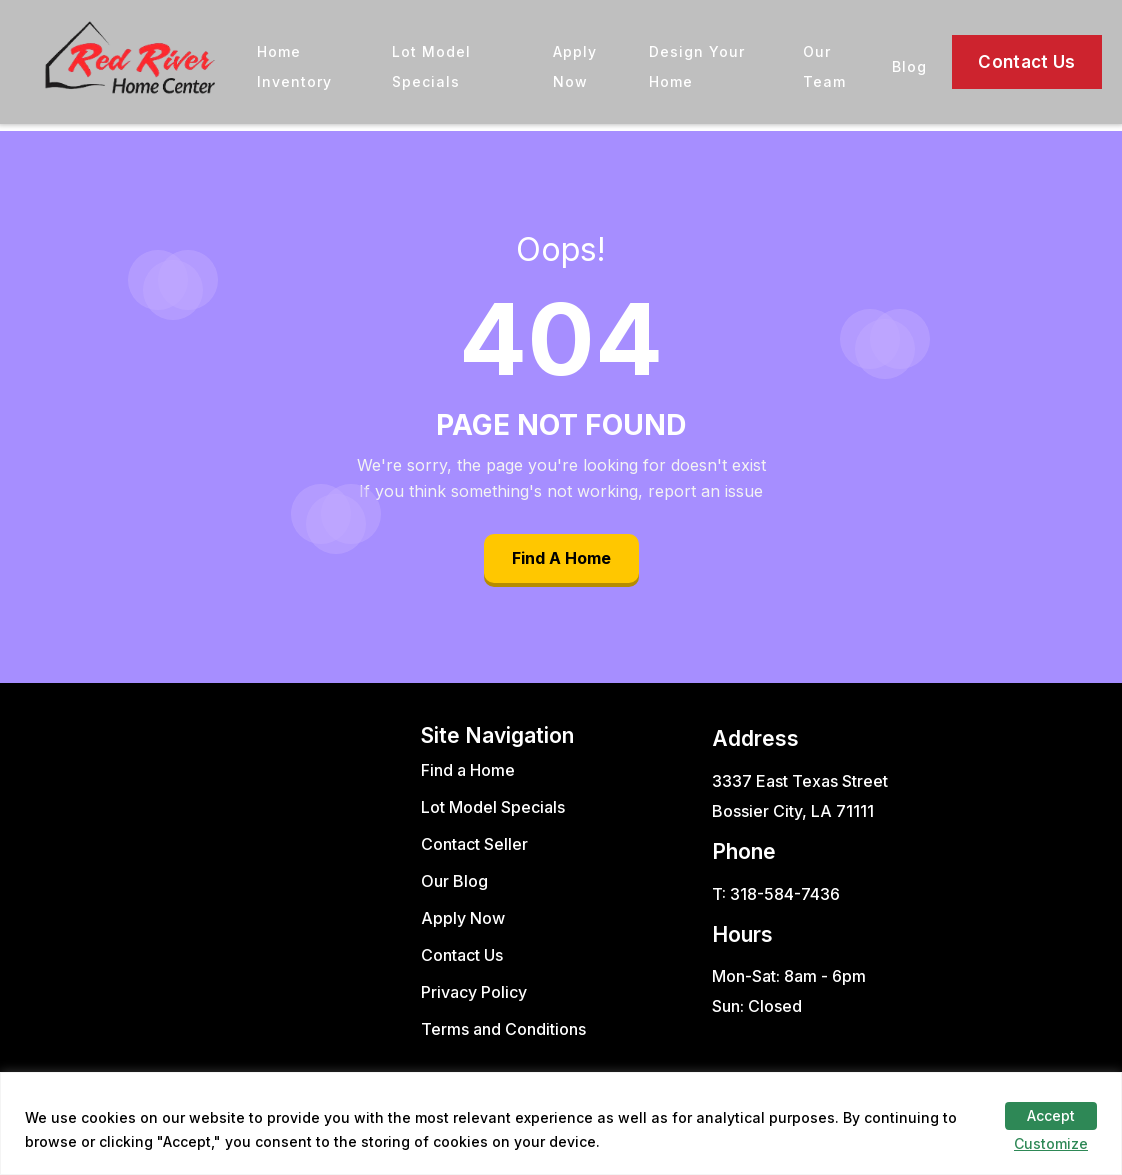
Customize (1051, 1143)
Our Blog (454, 881)
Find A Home (561, 558)
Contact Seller (474, 844)
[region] (561, 1123)
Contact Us (1026, 62)
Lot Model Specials (493, 807)
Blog (909, 66)
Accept (1051, 1115)
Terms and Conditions (503, 1029)
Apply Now (463, 918)
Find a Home (468, 770)
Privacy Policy (474, 992)
